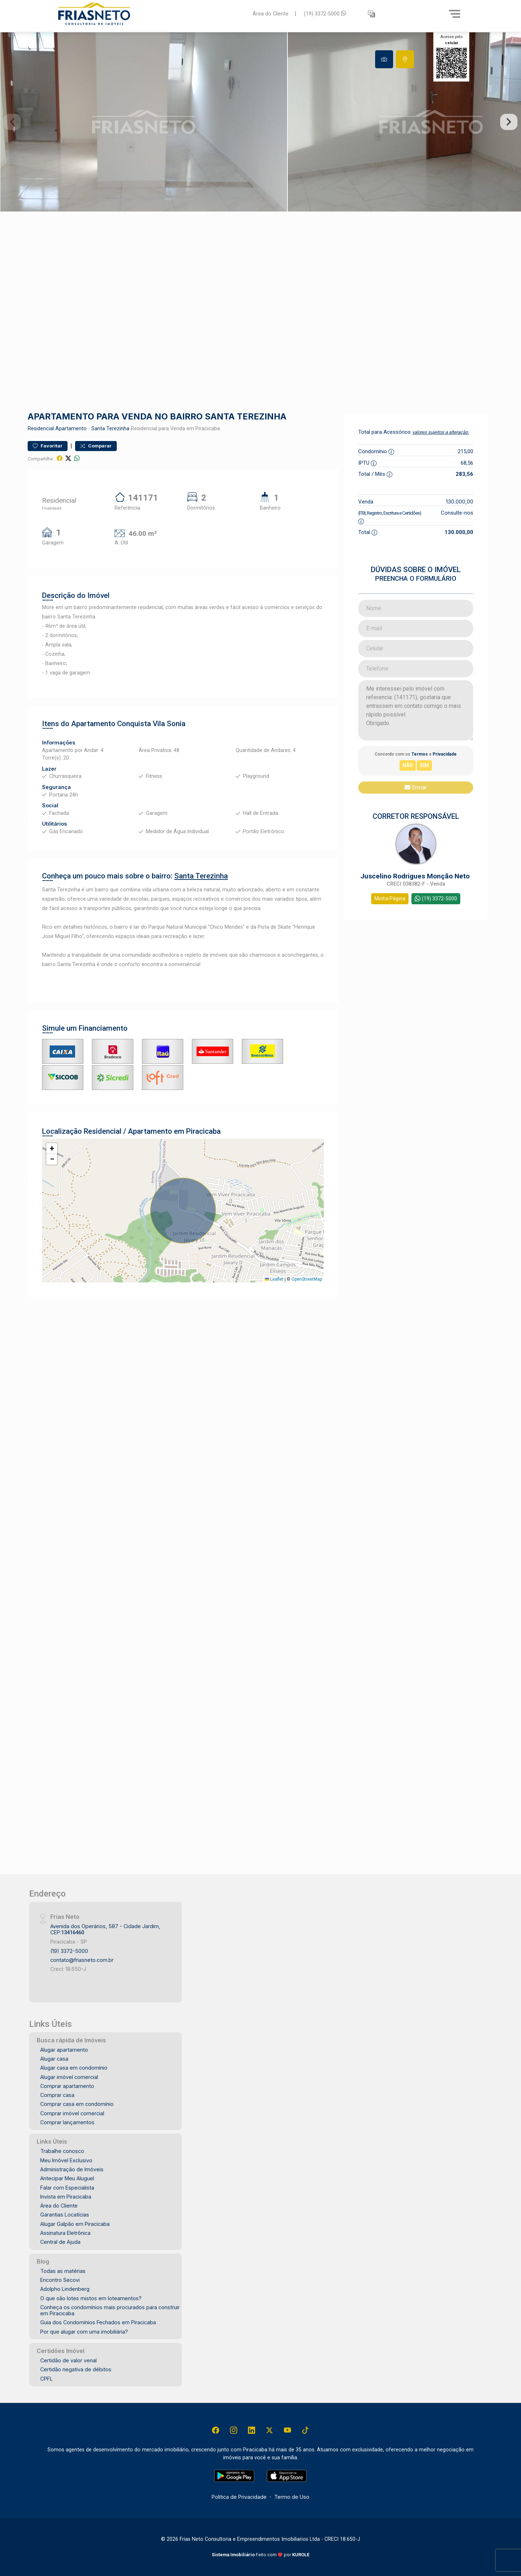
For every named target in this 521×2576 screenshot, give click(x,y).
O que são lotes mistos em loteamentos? (91, 2298)
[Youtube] (287, 2430)
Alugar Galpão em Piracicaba (75, 2224)
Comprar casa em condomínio (77, 2104)
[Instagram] (233, 2430)
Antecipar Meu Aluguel (67, 2178)
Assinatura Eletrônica (65, 2233)
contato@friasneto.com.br (82, 1960)
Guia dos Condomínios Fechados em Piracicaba (98, 2322)
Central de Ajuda (60, 2242)
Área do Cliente (271, 13)
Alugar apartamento (64, 2050)
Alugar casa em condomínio (73, 2068)
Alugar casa (54, 2059)
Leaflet (274, 1279)
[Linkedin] (251, 2430)
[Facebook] (215, 2430)
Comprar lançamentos (67, 2122)
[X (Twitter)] (269, 2430)
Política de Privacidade (239, 2497)
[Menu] (454, 13)
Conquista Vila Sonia (151, 723)
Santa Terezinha (110, 429)
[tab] (384, 59)
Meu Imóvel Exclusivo (66, 2160)
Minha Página (389, 898)
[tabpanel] (260, 122)
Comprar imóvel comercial (72, 2113)
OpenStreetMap (306, 1279)
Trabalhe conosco (62, 2151)
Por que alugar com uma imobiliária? (84, 2332)
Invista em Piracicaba (65, 2197)
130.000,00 (459, 501)
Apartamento (71, 429)
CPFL (46, 2379)
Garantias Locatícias (64, 2214)
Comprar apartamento (67, 2086)
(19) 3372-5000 (325, 13)
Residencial (41, 429)
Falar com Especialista (67, 2188)
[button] (371, 13)
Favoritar (48, 446)
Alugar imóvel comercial (69, 2077)
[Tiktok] (305, 2430)
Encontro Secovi (60, 2280)
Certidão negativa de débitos (75, 2369)
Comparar (96, 446)
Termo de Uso (291, 2497)
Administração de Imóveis (71, 2169)
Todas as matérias (63, 2271)
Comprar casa (57, 2095)
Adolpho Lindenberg (64, 2289)
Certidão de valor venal (68, 2360)
